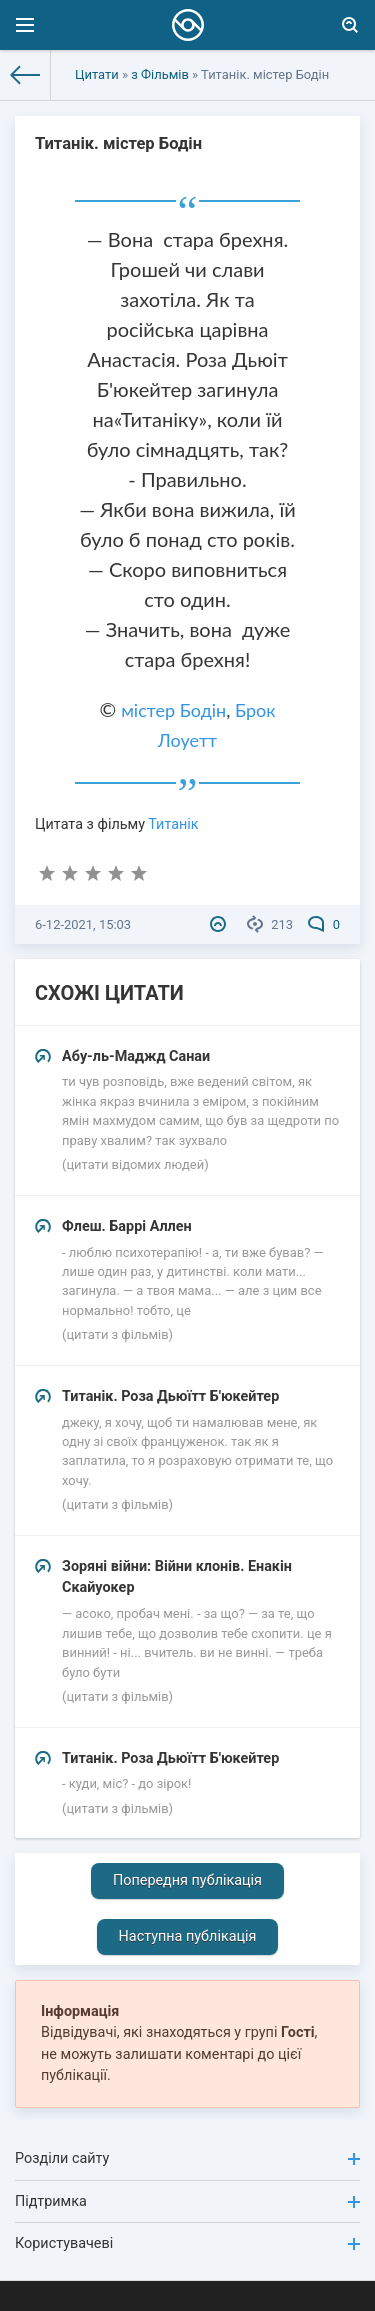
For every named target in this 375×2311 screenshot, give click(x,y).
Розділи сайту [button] (187, 2158)
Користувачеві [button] (187, 2243)
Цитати (97, 74)
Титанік (173, 824)
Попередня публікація (187, 1880)
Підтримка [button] (187, 2201)
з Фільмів (160, 74)
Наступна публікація (188, 1936)
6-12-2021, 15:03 (83, 924)
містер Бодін (173, 710)
